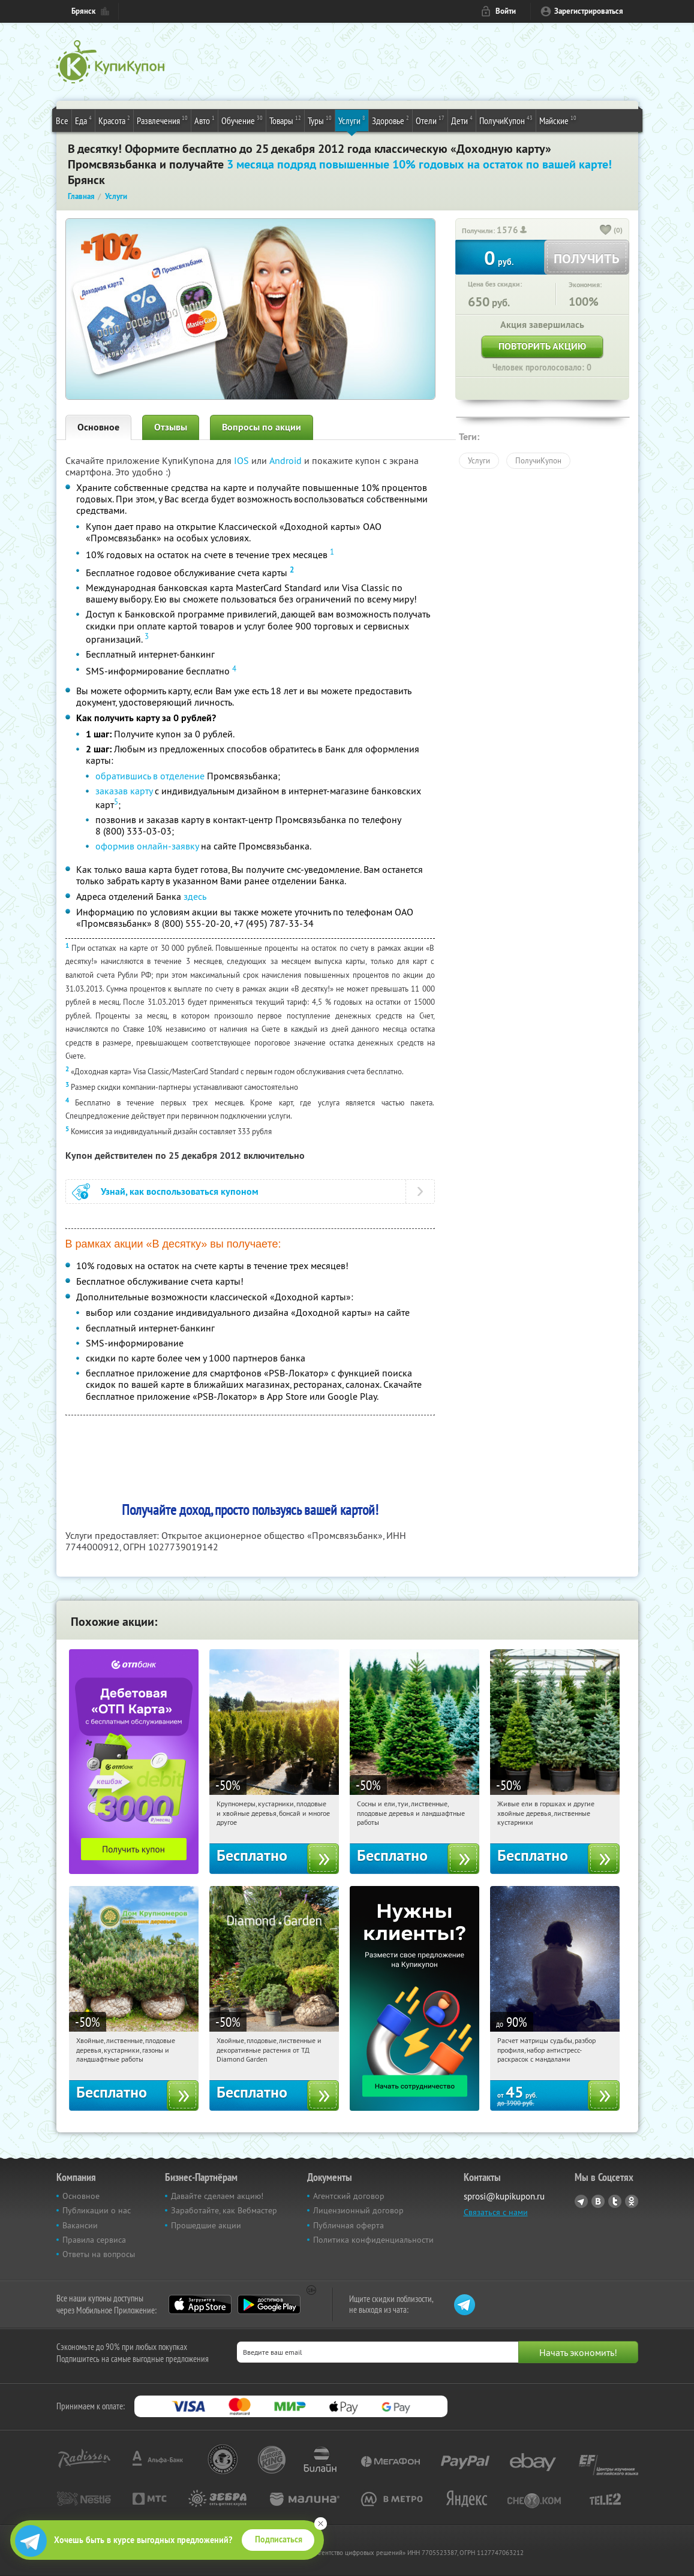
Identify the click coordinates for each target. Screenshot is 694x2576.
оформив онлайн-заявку (147, 846)
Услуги (351, 119)
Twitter (614, 2201)
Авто (204, 119)
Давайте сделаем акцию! (217, 2196)
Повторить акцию (542, 346)
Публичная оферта (348, 2225)
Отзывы (170, 427)
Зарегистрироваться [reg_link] (588, 11)
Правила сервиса (94, 2239)
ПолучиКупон (506, 119)
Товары (285, 119)
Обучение (242, 119)
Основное (98, 427)
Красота (114, 119)
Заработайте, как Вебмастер (224, 2210)
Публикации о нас (96, 2210)
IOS (242, 460)
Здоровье (390, 119)
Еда (83, 119)
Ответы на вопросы (98, 2254)
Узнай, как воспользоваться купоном (180, 1191)
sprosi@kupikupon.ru (504, 2196)
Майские (557, 119)
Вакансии (80, 2225)
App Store (200, 2304)
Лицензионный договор (358, 2210)
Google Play (269, 2304)
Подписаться (278, 2539)
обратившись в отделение (150, 776)
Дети (462, 119)
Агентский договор (348, 2196)
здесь (195, 896)
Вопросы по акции (261, 427)
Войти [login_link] (505, 11)
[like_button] (606, 231)
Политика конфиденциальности (373, 2239)
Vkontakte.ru (598, 2201)
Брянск (83, 11)
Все (62, 120)
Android (286, 460)
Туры (320, 119)
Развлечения (162, 119)
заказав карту (123, 791)
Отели (430, 119)
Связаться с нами (496, 2212)
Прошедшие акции (206, 2225)
